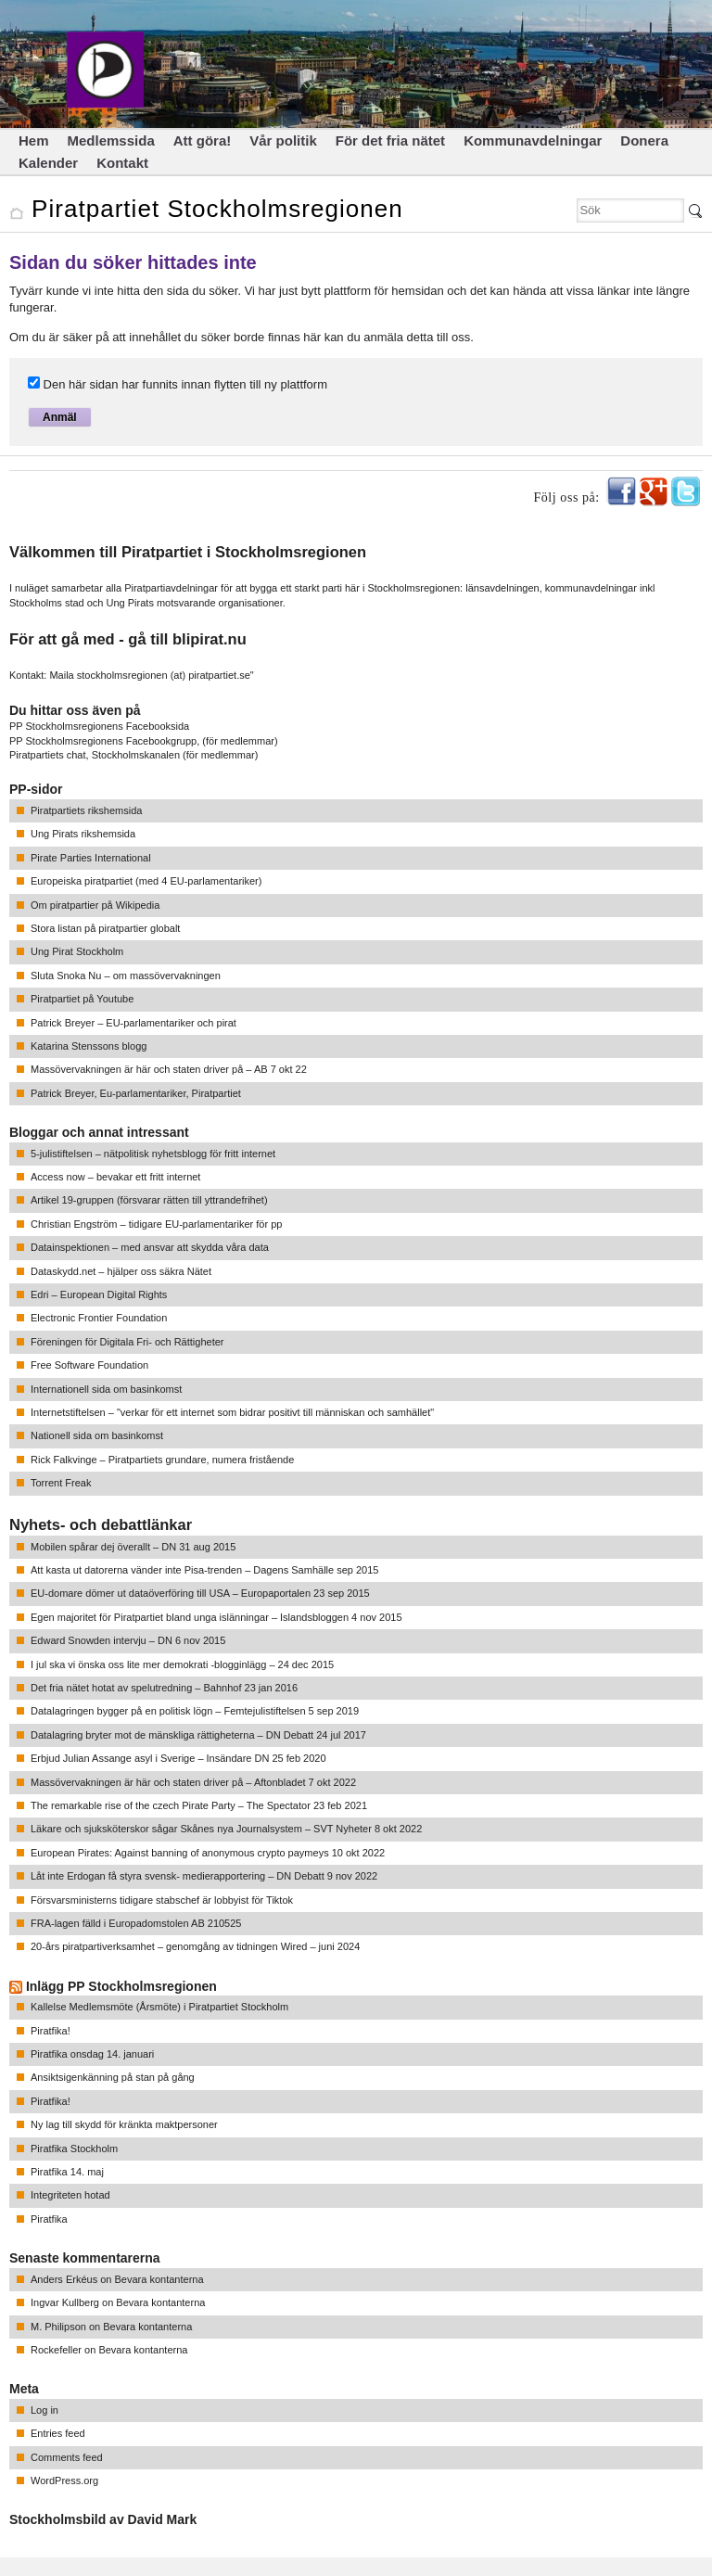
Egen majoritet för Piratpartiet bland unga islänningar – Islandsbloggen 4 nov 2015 (216, 1617)
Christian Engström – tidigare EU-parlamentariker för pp (156, 1224)
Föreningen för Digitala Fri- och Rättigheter (127, 1341)
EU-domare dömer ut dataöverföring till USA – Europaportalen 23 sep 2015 (200, 1593)
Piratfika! (50, 2030)
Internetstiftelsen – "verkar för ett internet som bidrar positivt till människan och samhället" (232, 1412)
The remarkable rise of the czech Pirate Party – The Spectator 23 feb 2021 (199, 1805)
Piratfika (49, 2219)
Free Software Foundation (89, 1365)
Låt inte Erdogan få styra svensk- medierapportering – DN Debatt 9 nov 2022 (204, 1875)
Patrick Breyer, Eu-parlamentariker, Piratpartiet (136, 1093)
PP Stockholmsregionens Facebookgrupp (103, 740)
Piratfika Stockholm (74, 2148)
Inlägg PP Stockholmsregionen (121, 1986)
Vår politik (283, 140)
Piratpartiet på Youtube (82, 998)
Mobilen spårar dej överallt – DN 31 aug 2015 (133, 1546)
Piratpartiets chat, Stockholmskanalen (94, 754)
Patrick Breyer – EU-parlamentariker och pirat (133, 1022)
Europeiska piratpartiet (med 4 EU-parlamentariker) (146, 880)
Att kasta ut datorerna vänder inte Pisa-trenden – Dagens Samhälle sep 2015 (204, 1569)
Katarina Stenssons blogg (88, 1046)
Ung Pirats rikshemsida (83, 833)
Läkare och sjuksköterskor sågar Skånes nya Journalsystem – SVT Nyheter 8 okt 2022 (226, 1828)
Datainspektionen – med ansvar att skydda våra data (150, 1247)
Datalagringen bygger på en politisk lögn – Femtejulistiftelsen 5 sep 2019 (195, 1710)
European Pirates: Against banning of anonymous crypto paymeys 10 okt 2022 (208, 1852)
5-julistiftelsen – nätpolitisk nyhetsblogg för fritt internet (153, 1153)
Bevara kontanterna (159, 2279)
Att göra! (202, 140)
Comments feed (67, 2457)
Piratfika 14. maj (67, 2171)
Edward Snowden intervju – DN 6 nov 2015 (128, 1640)
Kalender (48, 163)
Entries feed (58, 2433)
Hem (34, 140)
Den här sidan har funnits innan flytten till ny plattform (177, 383)
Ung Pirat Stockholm (77, 951)
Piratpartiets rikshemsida (86, 810)
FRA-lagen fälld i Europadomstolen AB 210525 (136, 1923)
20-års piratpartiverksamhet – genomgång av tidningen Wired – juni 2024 (195, 1946)
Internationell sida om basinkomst (106, 1389)
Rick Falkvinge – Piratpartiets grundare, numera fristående (162, 1459)
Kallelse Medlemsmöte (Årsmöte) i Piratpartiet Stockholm (159, 2006)
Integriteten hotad (70, 2194)
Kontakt (122, 163)
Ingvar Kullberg (65, 2302)
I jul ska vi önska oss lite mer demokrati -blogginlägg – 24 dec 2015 (182, 1664)
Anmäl (60, 417)
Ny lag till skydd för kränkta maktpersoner (124, 2124)
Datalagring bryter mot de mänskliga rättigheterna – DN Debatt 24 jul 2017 (198, 1735)
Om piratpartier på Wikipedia (95, 905)
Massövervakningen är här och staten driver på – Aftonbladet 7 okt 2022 (193, 1782)
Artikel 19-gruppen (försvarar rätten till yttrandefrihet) (149, 1199)
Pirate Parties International (91, 857)
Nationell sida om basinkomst (97, 1435)
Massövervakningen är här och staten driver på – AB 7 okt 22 (169, 1069)
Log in (44, 2410)
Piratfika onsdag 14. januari (92, 2054)
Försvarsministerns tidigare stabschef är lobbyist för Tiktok (162, 1900)
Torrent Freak (61, 1482)
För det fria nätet (390, 140)
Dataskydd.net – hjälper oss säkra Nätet (121, 1271)
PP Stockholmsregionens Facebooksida (99, 726)
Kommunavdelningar (533, 140)
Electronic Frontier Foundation (99, 1317)
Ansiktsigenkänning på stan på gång (113, 2077)
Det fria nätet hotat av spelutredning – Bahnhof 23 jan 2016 (164, 1687)
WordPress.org (64, 2480)
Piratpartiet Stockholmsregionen (217, 209)
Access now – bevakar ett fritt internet (115, 1176)
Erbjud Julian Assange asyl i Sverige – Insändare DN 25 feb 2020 (178, 1758)
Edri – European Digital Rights (99, 1294)
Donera (644, 140)
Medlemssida (111, 140)
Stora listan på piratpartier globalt (105, 928)
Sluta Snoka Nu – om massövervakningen (126, 975)
